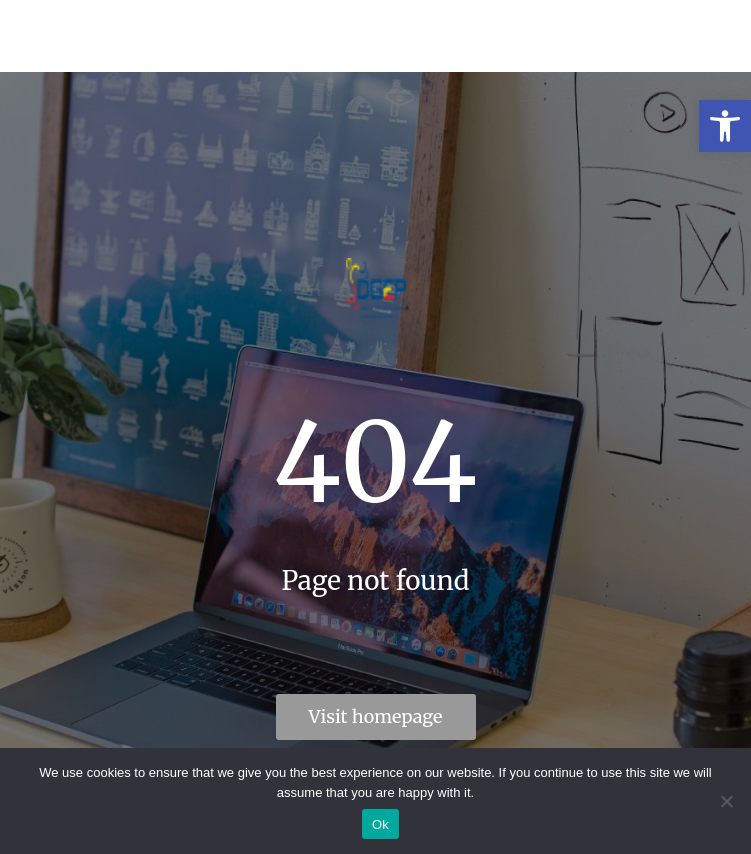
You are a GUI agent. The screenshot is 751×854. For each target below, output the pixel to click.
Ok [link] (380, 824)
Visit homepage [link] (376, 716)
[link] (725, 126)
